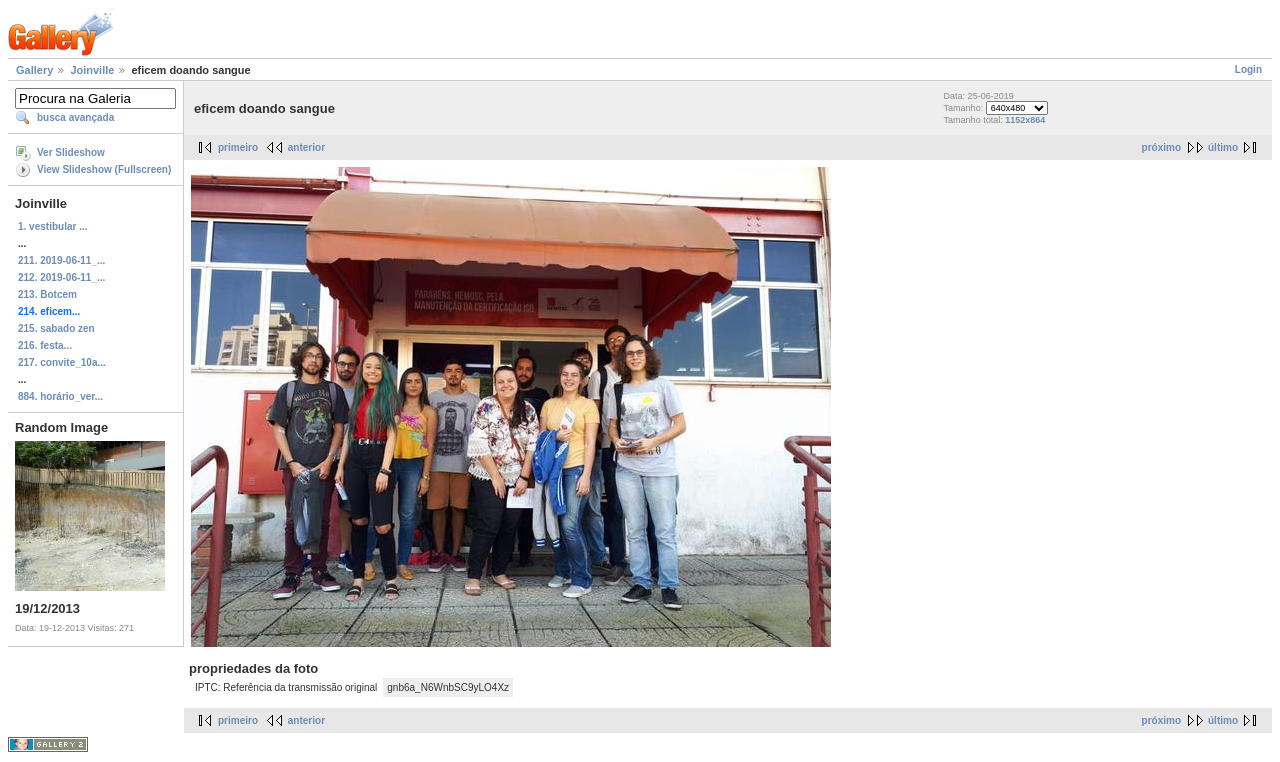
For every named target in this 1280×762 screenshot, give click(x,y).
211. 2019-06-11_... (61, 260)
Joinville (92, 70)
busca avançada (75, 117)
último (1223, 147)
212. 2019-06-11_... (61, 277)
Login (1248, 69)
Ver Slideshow (71, 152)
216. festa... (45, 345)
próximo (1161, 147)
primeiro (238, 147)
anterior (306, 147)
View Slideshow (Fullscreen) (104, 169)
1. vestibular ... (52, 226)
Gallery (34, 70)
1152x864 (1025, 120)
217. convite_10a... (62, 362)
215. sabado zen (56, 328)
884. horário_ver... (60, 396)
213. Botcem (47, 294)
